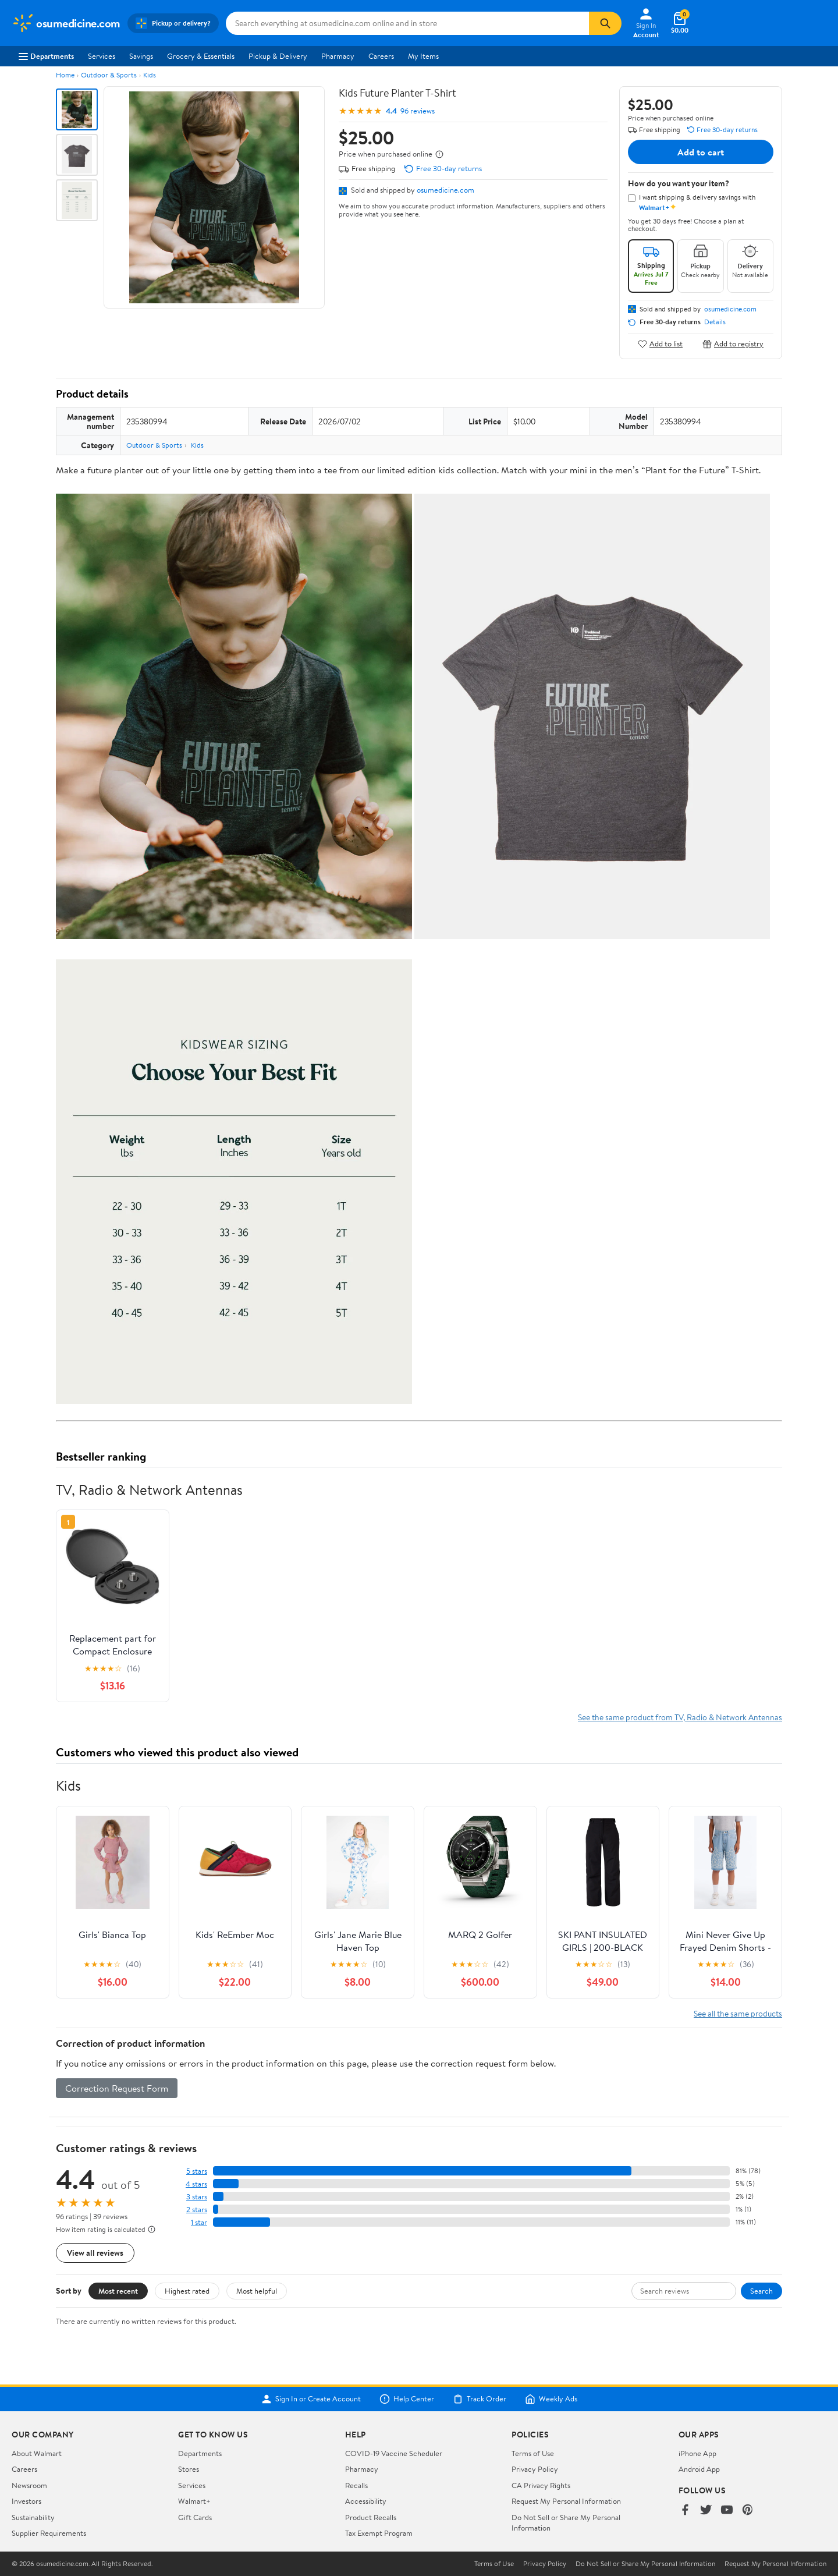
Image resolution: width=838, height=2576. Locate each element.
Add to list (660, 344)
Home (65, 75)
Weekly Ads (551, 2399)
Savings (141, 56)
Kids (149, 75)
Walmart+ (194, 2501)
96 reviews (417, 111)
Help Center (406, 2399)
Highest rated (187, 2291)
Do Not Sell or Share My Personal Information (645, 2564)
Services (101, 56)
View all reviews (95, 2252)
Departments (46, 56)
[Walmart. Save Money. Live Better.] (66, 23)
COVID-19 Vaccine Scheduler (393, 2453)
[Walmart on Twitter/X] (705, 2510)
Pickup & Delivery (277, 56)
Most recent (118, 2291)
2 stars (196, 2209)
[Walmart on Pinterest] (747, 2510)
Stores (188, 2469)
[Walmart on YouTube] (726, 2510)
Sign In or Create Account (311, 2399)
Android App (699, 2469)
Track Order (479, 2399)
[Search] (605, 23)
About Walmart (37, 2453)
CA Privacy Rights (541, 2485)
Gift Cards (195, 2517)
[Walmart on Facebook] (685, 2510)
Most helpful (256, 2291)
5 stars (196, 2171)
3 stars (196, 2196)
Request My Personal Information (566, 2501)
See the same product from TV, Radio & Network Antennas (680, 1717)
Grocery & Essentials (201, 56)
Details (715, 322)
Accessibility (365, 2501)
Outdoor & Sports (109, 75)
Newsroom (29, 2485)
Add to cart (700, 152)
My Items (423, 56)
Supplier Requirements (49, 2533)
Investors (26, 2501)
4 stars (196, 2184)
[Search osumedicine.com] (407, 23)
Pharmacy (337, 56)
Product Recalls (370, 2517)
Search (761, 2291)
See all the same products (738, 2013)
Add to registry (733, 344)
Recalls (356, 2485)
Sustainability (33, 2517)
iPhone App (697, 2453)
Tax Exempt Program (379, 2533)
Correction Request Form (116, 2088)
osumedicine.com (445, 190)
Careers (381, 56)
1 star (199, 2222)
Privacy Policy (535, 2469)
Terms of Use (533, 2453)
